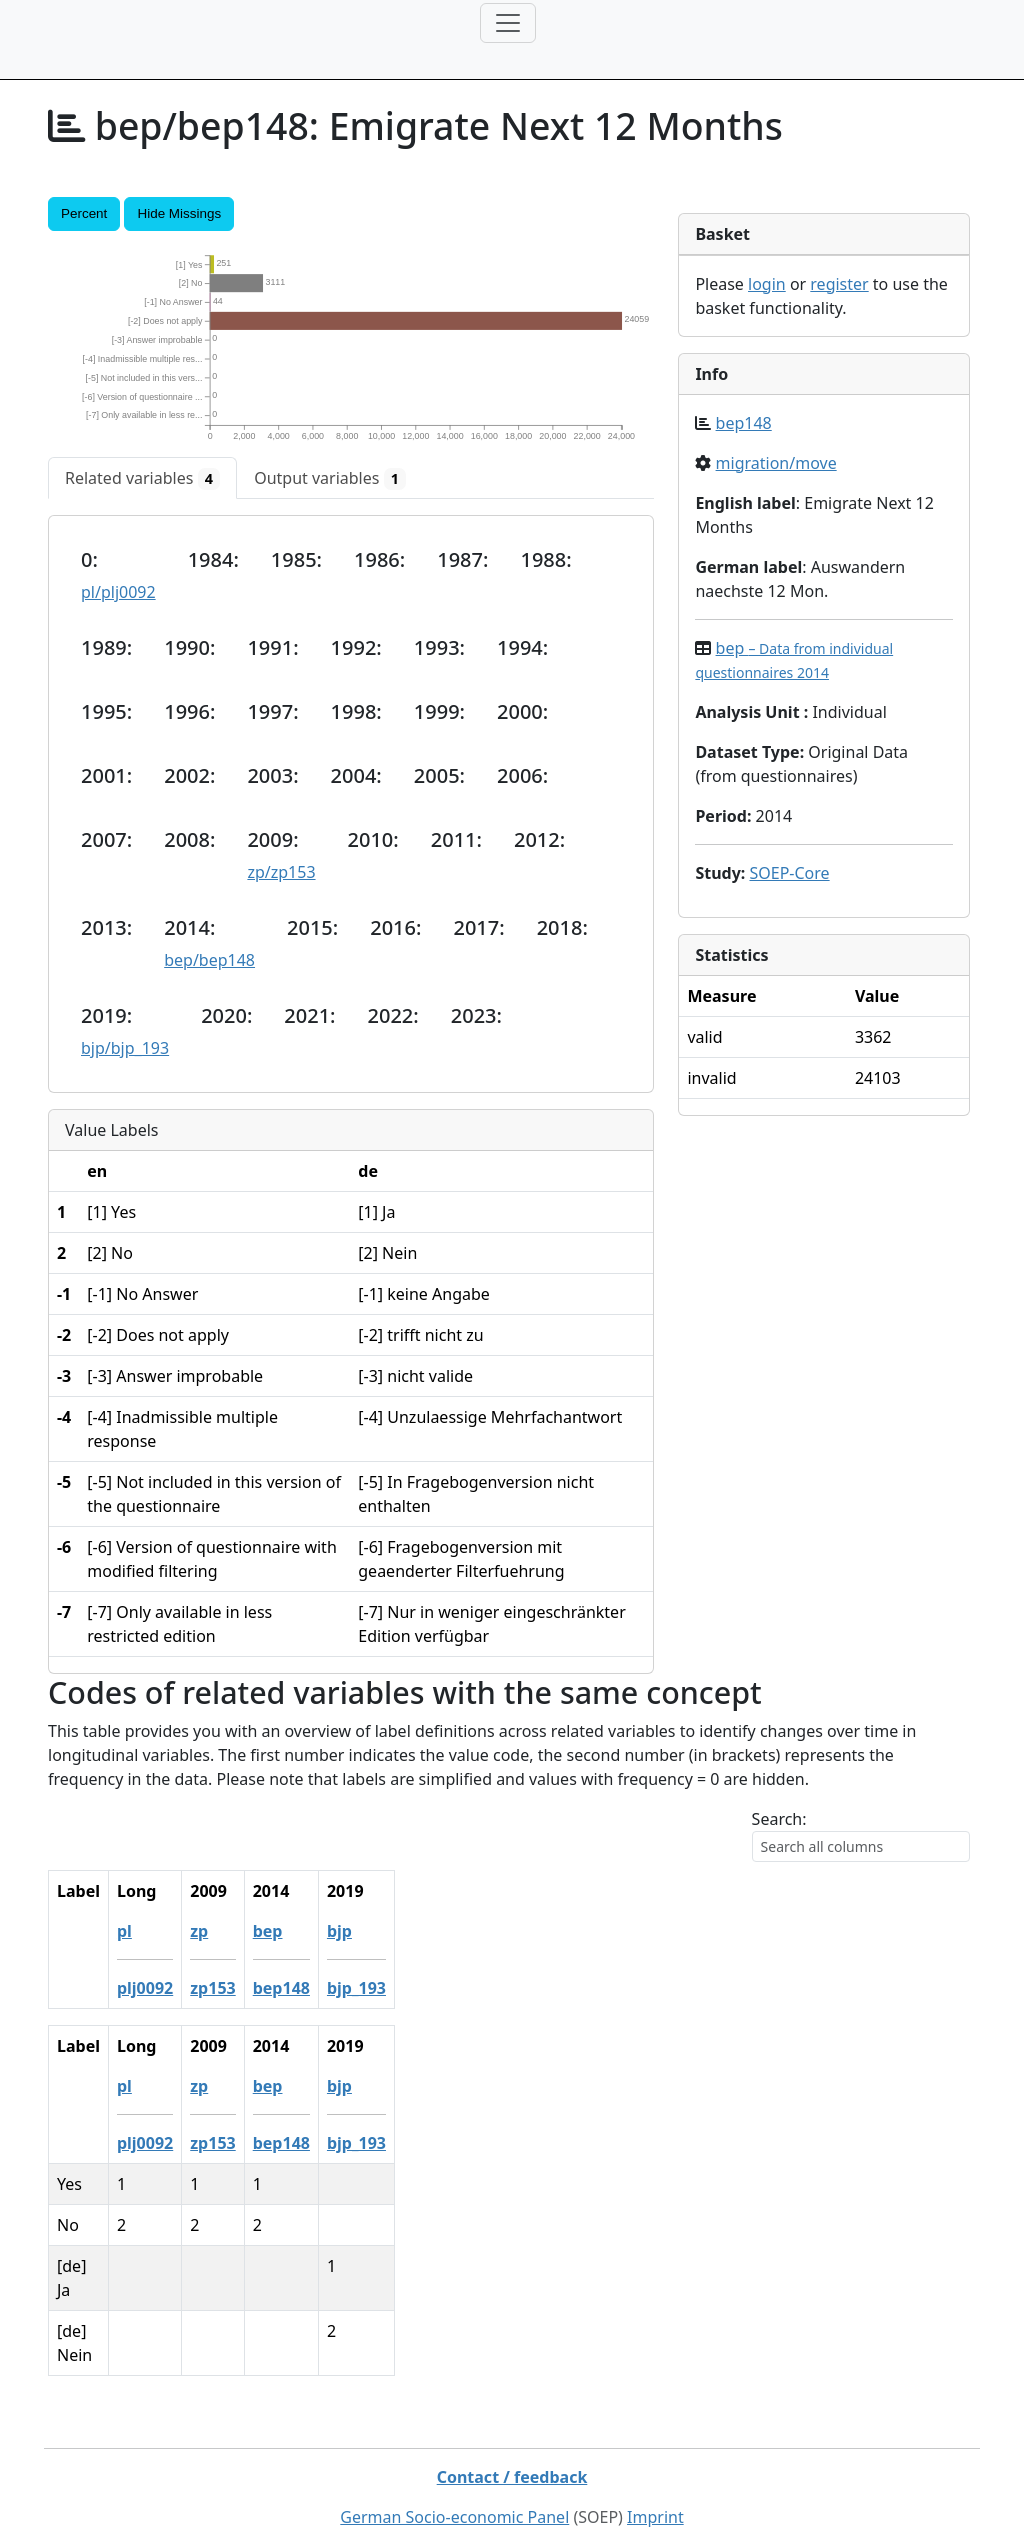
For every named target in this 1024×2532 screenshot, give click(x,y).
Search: (779, 1819)
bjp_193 (382, 1988)
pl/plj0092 (118, 592)
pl (150, 1931)
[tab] (142, 478)
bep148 (744, 423)
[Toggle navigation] (508, 23)
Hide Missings (179, 213)
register (839, 284)
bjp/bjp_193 (125, 1048)
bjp (365, 1931)
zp (225, 1931)
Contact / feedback (512, 2429)
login (767, 284)
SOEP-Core (789, 873)
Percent (84, 213)
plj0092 (171, 1988)
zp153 (238, 1988)
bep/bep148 (209, 960)
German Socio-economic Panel (454, 2469)
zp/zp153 (281, 872)
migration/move (776, 463)
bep (294, 1931)
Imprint (655, 2469)
